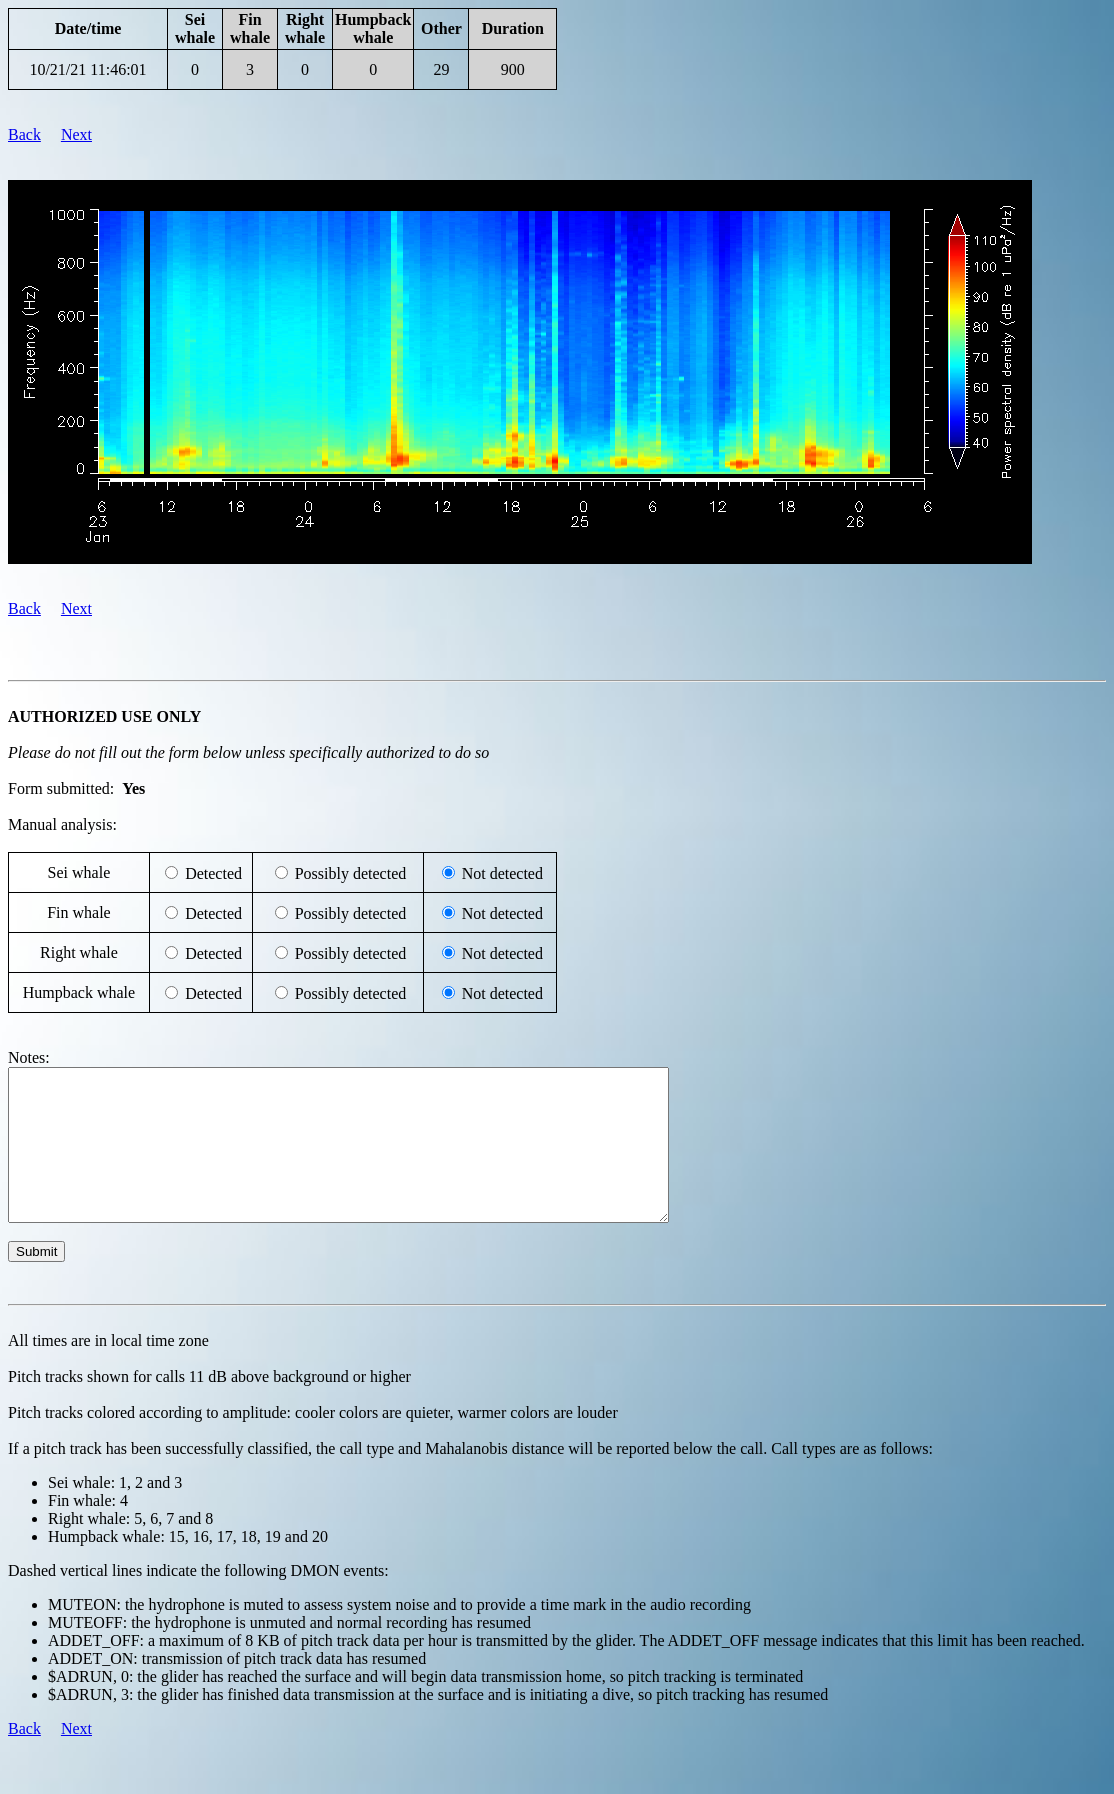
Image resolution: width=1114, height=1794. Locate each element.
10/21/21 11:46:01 (87, 69)
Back (24, 134)
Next (76, 134)
